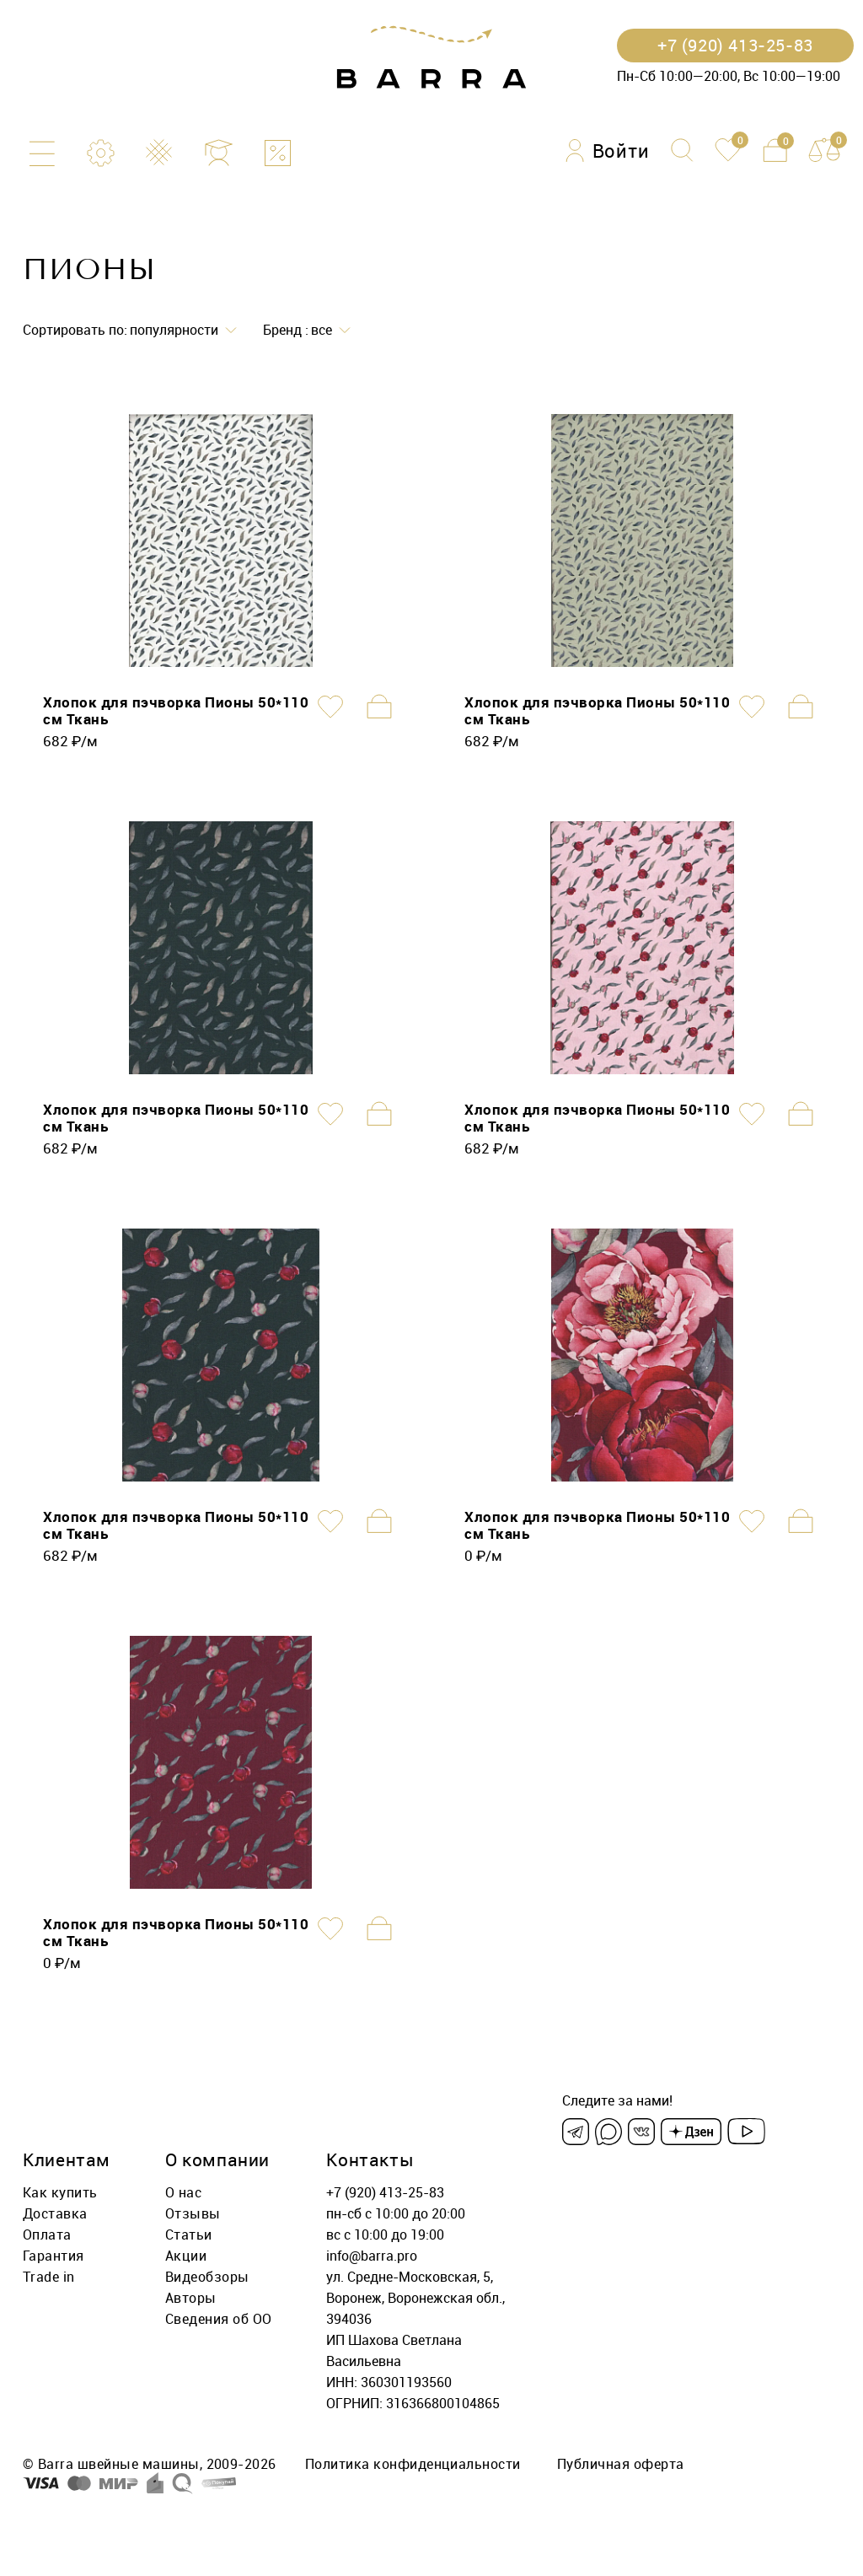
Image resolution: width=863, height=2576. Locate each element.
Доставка (55, 2213)
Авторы (191, 2297)
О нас (183, 2192)
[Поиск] (682, 150)
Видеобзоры (207, 2276)
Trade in (49, 2276)
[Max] (608, 2131)
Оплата (47, 2234)
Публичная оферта (620, 2464)
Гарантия (53, 2255)
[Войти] (608, 150)
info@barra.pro (371, 2255)
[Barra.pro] (431, 57)
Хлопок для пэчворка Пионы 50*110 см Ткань (175, 710)
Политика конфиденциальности (413, 2464)
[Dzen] (691, 2131)
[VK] (641, 2131)
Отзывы (193, 2213)
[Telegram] (575, 2131)
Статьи (188, 2234)
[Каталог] (42, 153)
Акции (185, 2255)
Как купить (60, 2192)
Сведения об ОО (218, 2319)
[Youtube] (746, 2131)
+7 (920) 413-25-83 (385, 2192)
